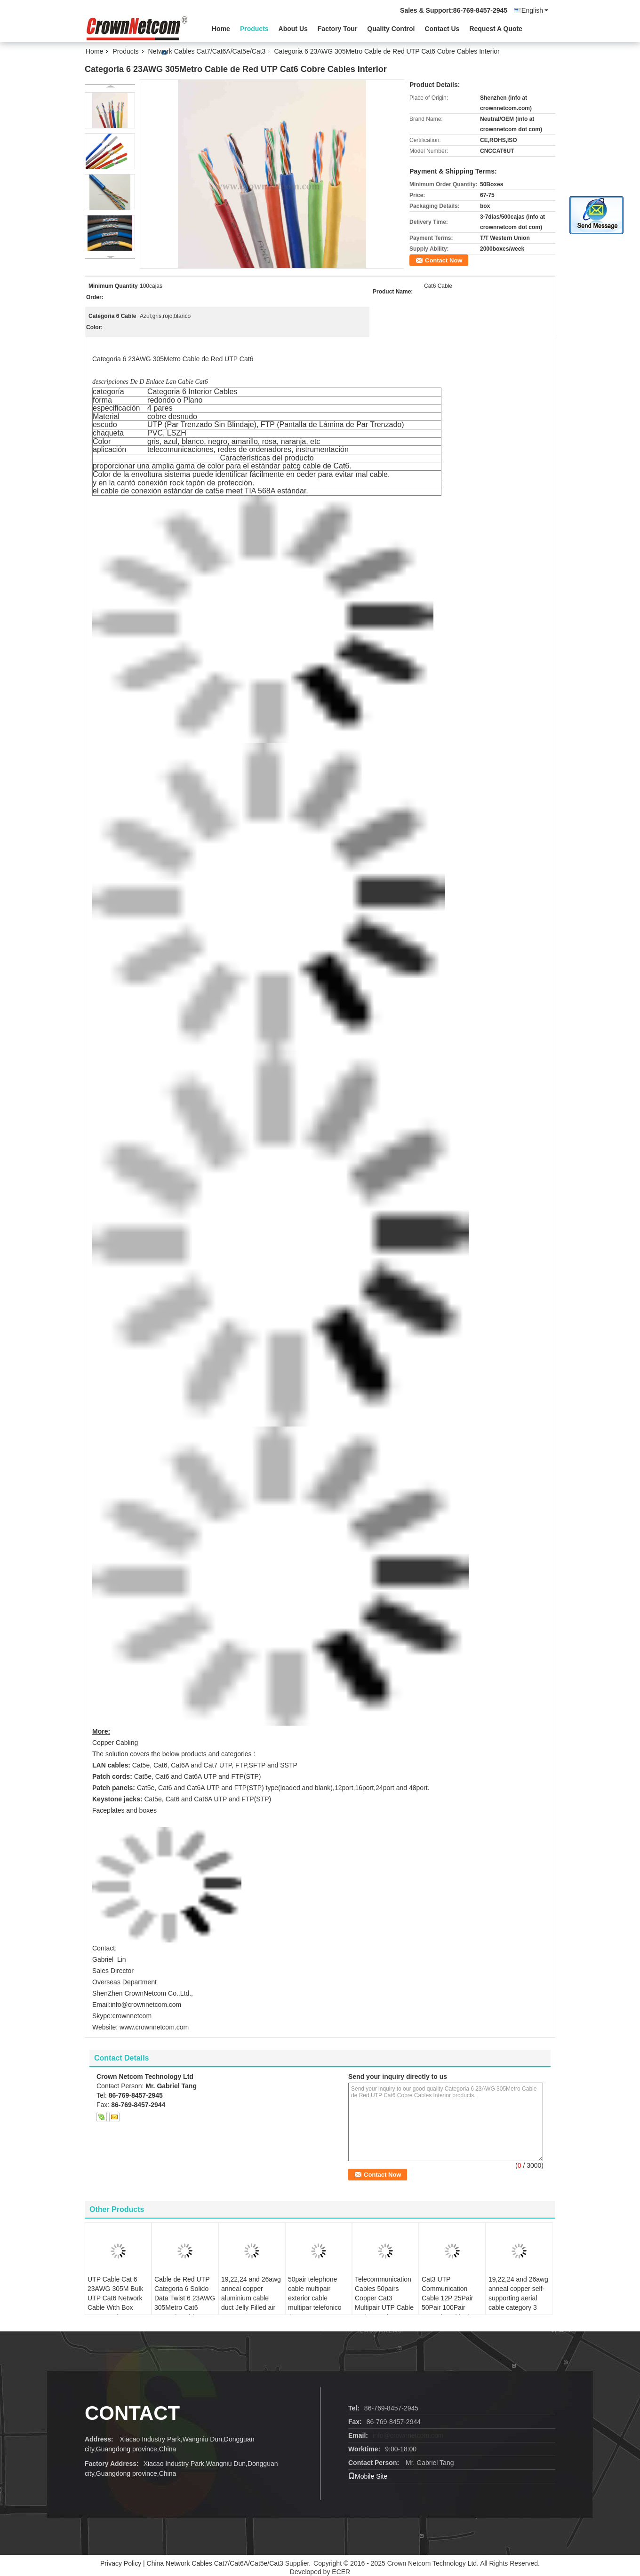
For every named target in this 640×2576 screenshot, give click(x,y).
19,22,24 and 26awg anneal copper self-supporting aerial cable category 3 (518, 2293)
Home (221, 28)
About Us (293, 28)
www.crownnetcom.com (154, 2027)
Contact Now (443, 260)
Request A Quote (495, 28)
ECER (341, 2572)
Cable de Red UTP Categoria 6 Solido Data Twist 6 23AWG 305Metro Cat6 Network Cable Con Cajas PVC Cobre (184, 2302)
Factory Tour (338, 28)
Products (254, 28)
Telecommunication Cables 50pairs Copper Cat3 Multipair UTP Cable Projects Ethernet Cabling (384, 2302)
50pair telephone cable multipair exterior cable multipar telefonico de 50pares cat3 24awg (315, 2302)
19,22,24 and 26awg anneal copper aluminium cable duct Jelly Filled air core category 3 (251, 2298)
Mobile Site (367, 2476)
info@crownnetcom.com (408, 2435)
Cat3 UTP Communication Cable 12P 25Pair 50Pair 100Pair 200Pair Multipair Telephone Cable (447, 2302)
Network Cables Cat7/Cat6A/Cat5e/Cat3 (207, 51)
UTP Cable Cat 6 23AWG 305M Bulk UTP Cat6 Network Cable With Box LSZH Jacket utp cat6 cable (116, 2302)
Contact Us (441, 28)
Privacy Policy (120, 2563)
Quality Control (391, 28)
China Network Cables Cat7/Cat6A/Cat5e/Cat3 (215, 2563)
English (534, 10)
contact (132, 2413)
